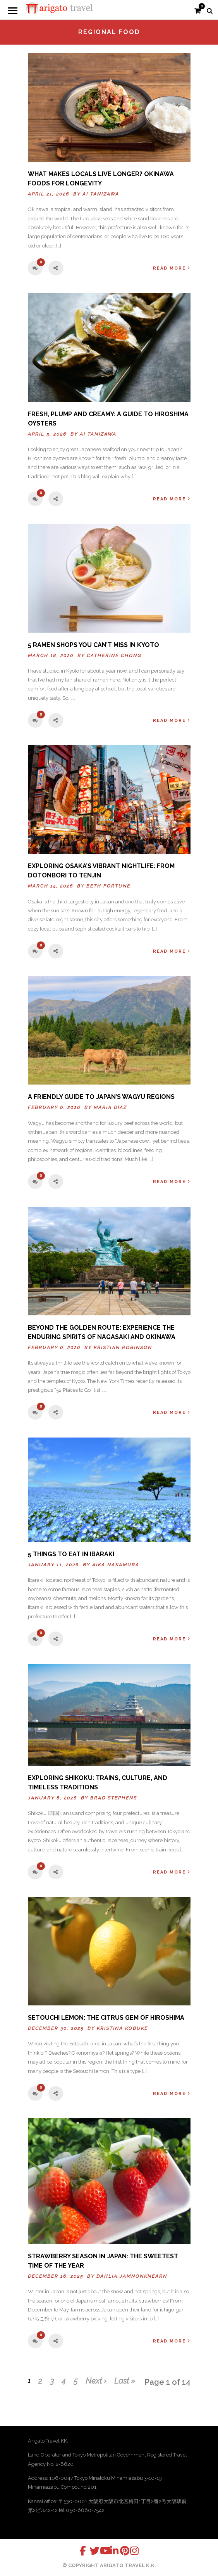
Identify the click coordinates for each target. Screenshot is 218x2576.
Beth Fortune (108, 886)
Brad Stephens (113, 1798)
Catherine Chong (114, 655)
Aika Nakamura (115, 1564)
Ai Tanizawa (100, 194)
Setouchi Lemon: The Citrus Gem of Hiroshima (106, 2017)
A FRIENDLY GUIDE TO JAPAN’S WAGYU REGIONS (101, 1096)
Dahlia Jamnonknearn (131, 2276)
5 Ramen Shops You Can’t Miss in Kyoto (93, 645)
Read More (172, 268)
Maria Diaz (110, 1107)
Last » (124, 2381)
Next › (96, 2381)
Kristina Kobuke (122, 2028)
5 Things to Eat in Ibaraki (71, 1554)
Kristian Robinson (123, 1347)
